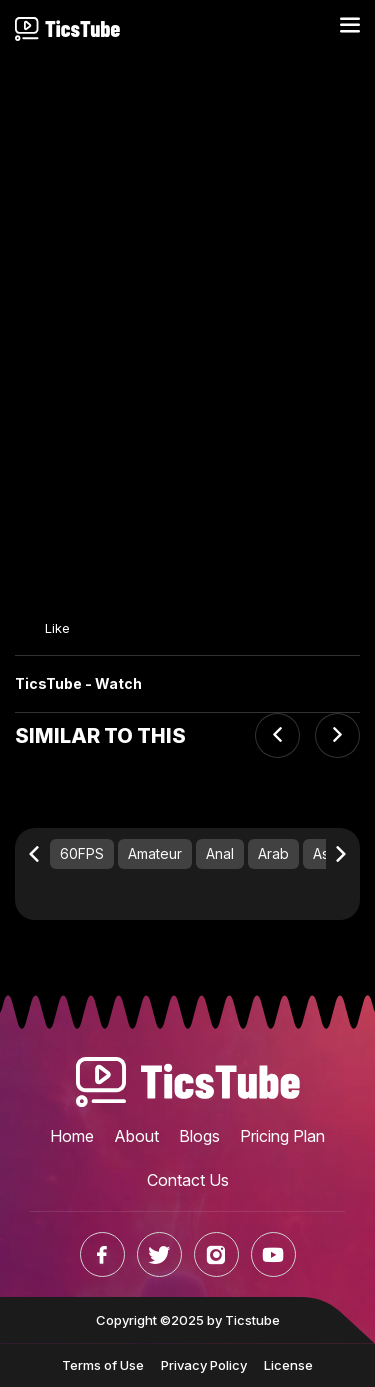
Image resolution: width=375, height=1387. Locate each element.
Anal (220, 853)
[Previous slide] (277, 735)
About (136, 1136)
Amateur (155, 853)
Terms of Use (103, 1365)
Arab (273, 853)
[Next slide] (337, 735)
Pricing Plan (282, 1136)
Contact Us (188, 1180)
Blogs (199, 1136)
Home (72, 1136)
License (288, 1365)
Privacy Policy (204, 1365)
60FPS (82, 853)
